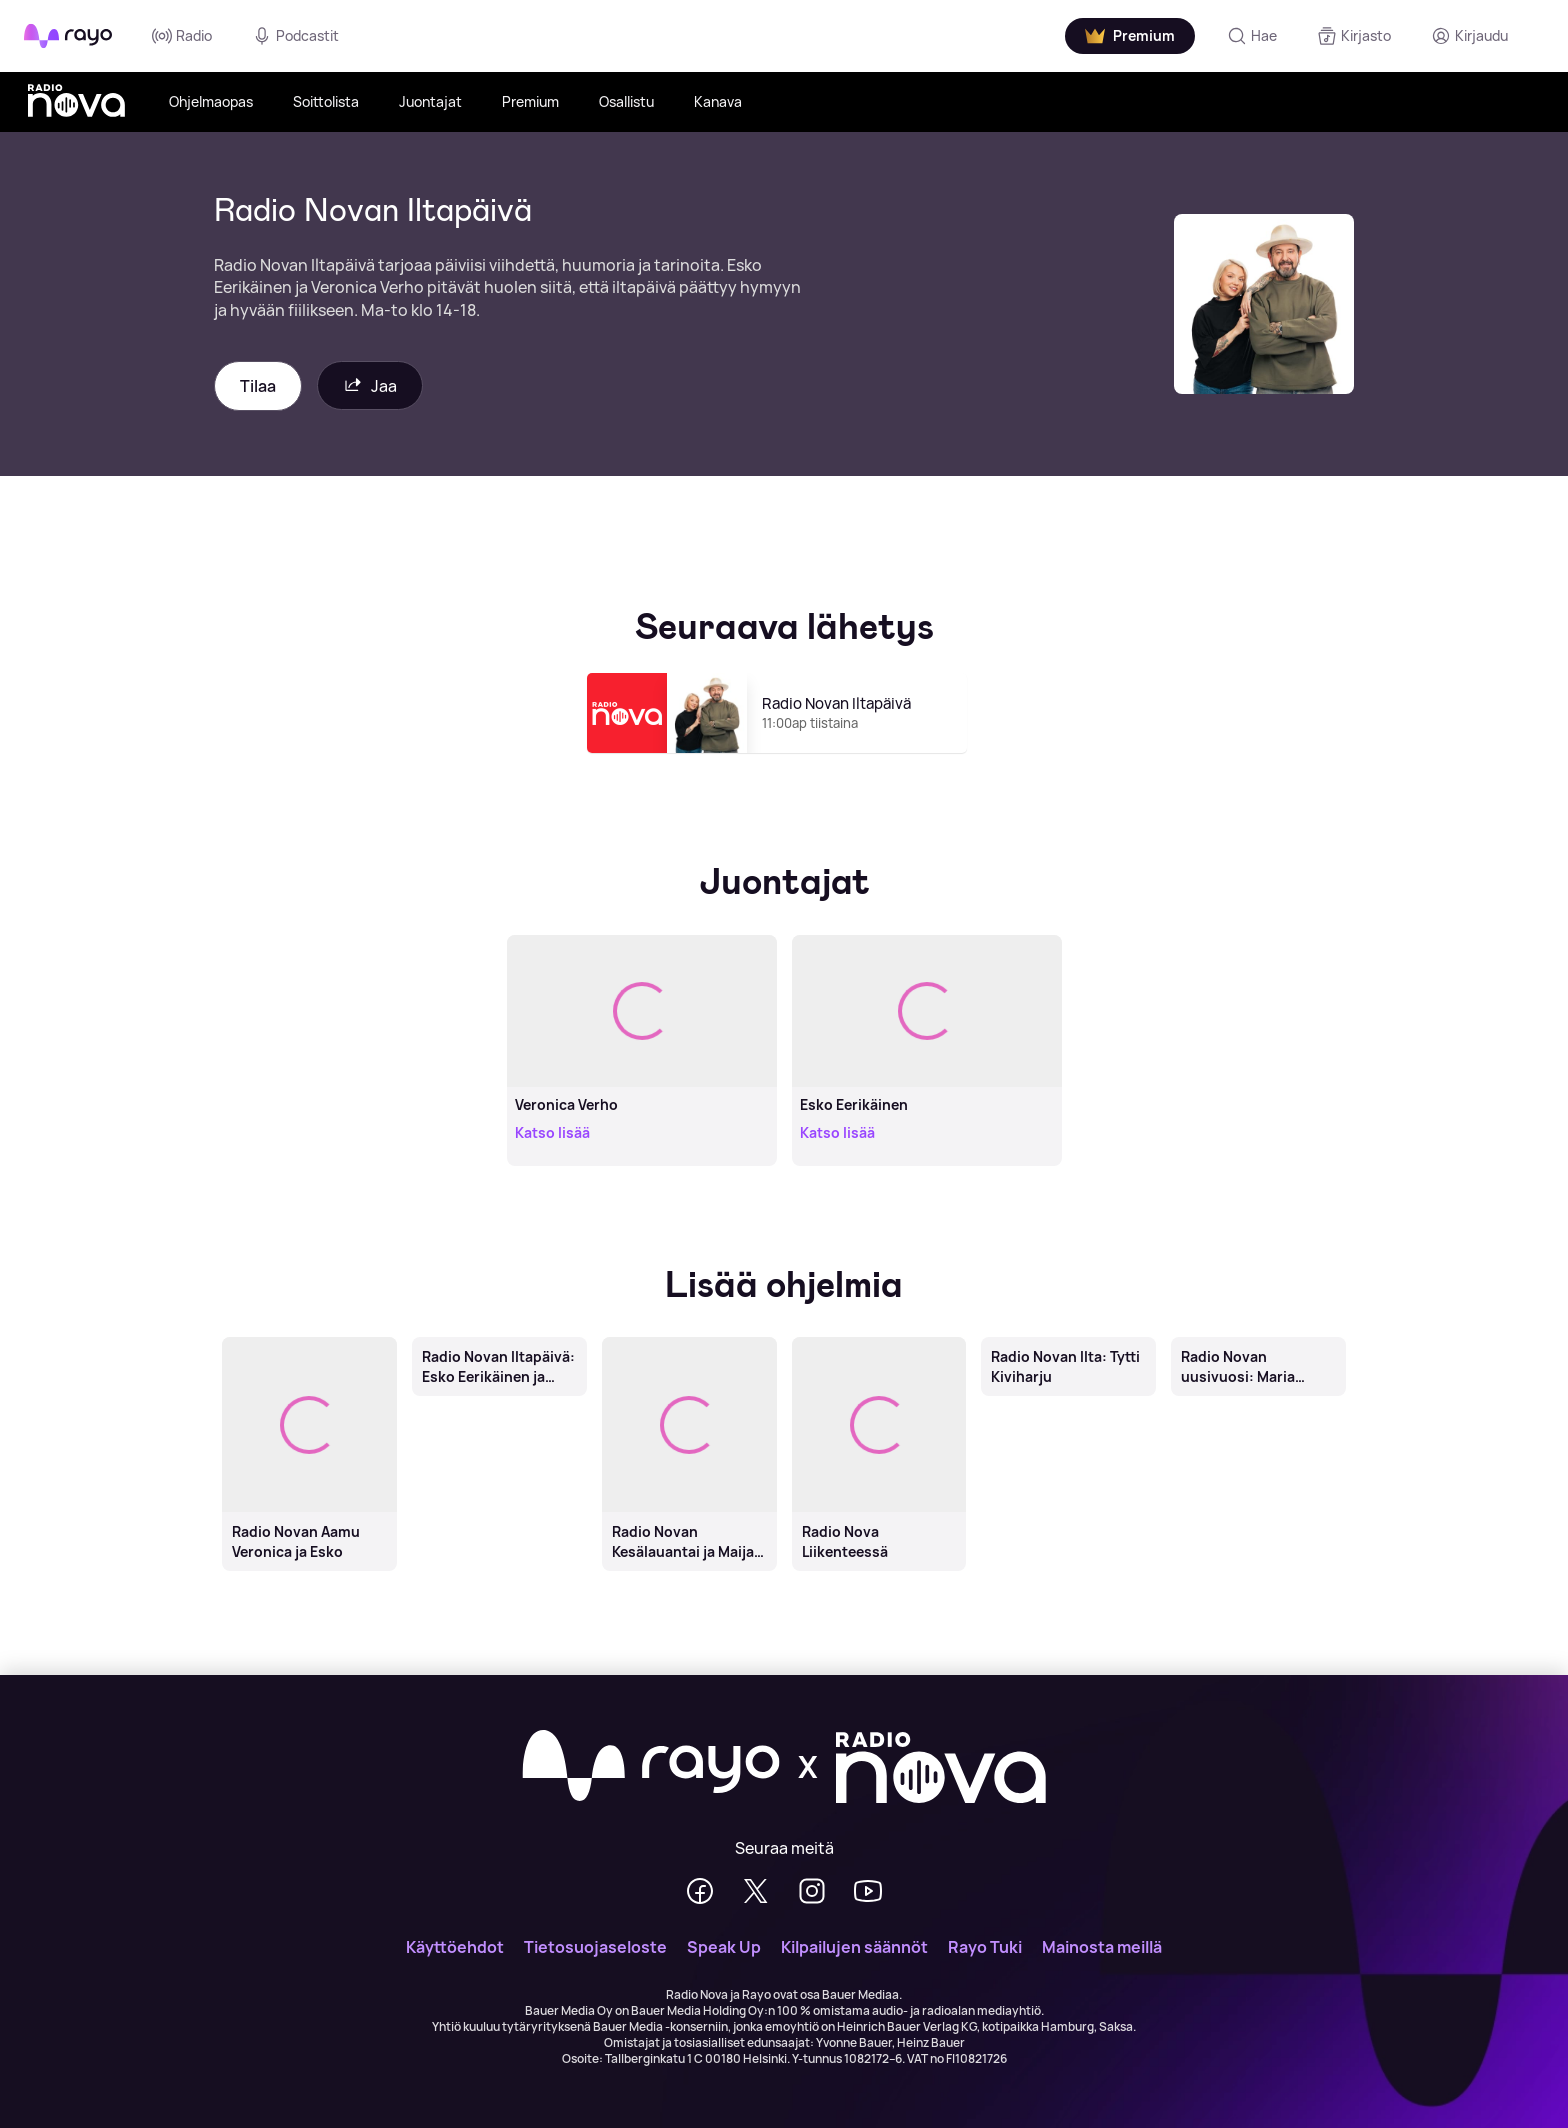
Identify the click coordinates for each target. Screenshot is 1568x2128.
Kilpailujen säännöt (854, 1947)
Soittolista (326, 101)
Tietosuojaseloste (595, 1947)
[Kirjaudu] (1469, 36)
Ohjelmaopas (211, 101)
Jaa (370, 385)
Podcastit (295, 36)
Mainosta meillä (1102, 1947)
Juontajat (430, 101)
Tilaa (258, 386)
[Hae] (1252, 36)
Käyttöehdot (455, 1947)
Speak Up (724, 1947)
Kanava (718, 101)
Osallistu (626, 101)
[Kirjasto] (1354, 36)
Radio (182, 36)
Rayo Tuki (985, 1947)
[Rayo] (651, 1767)
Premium (530, 101)
